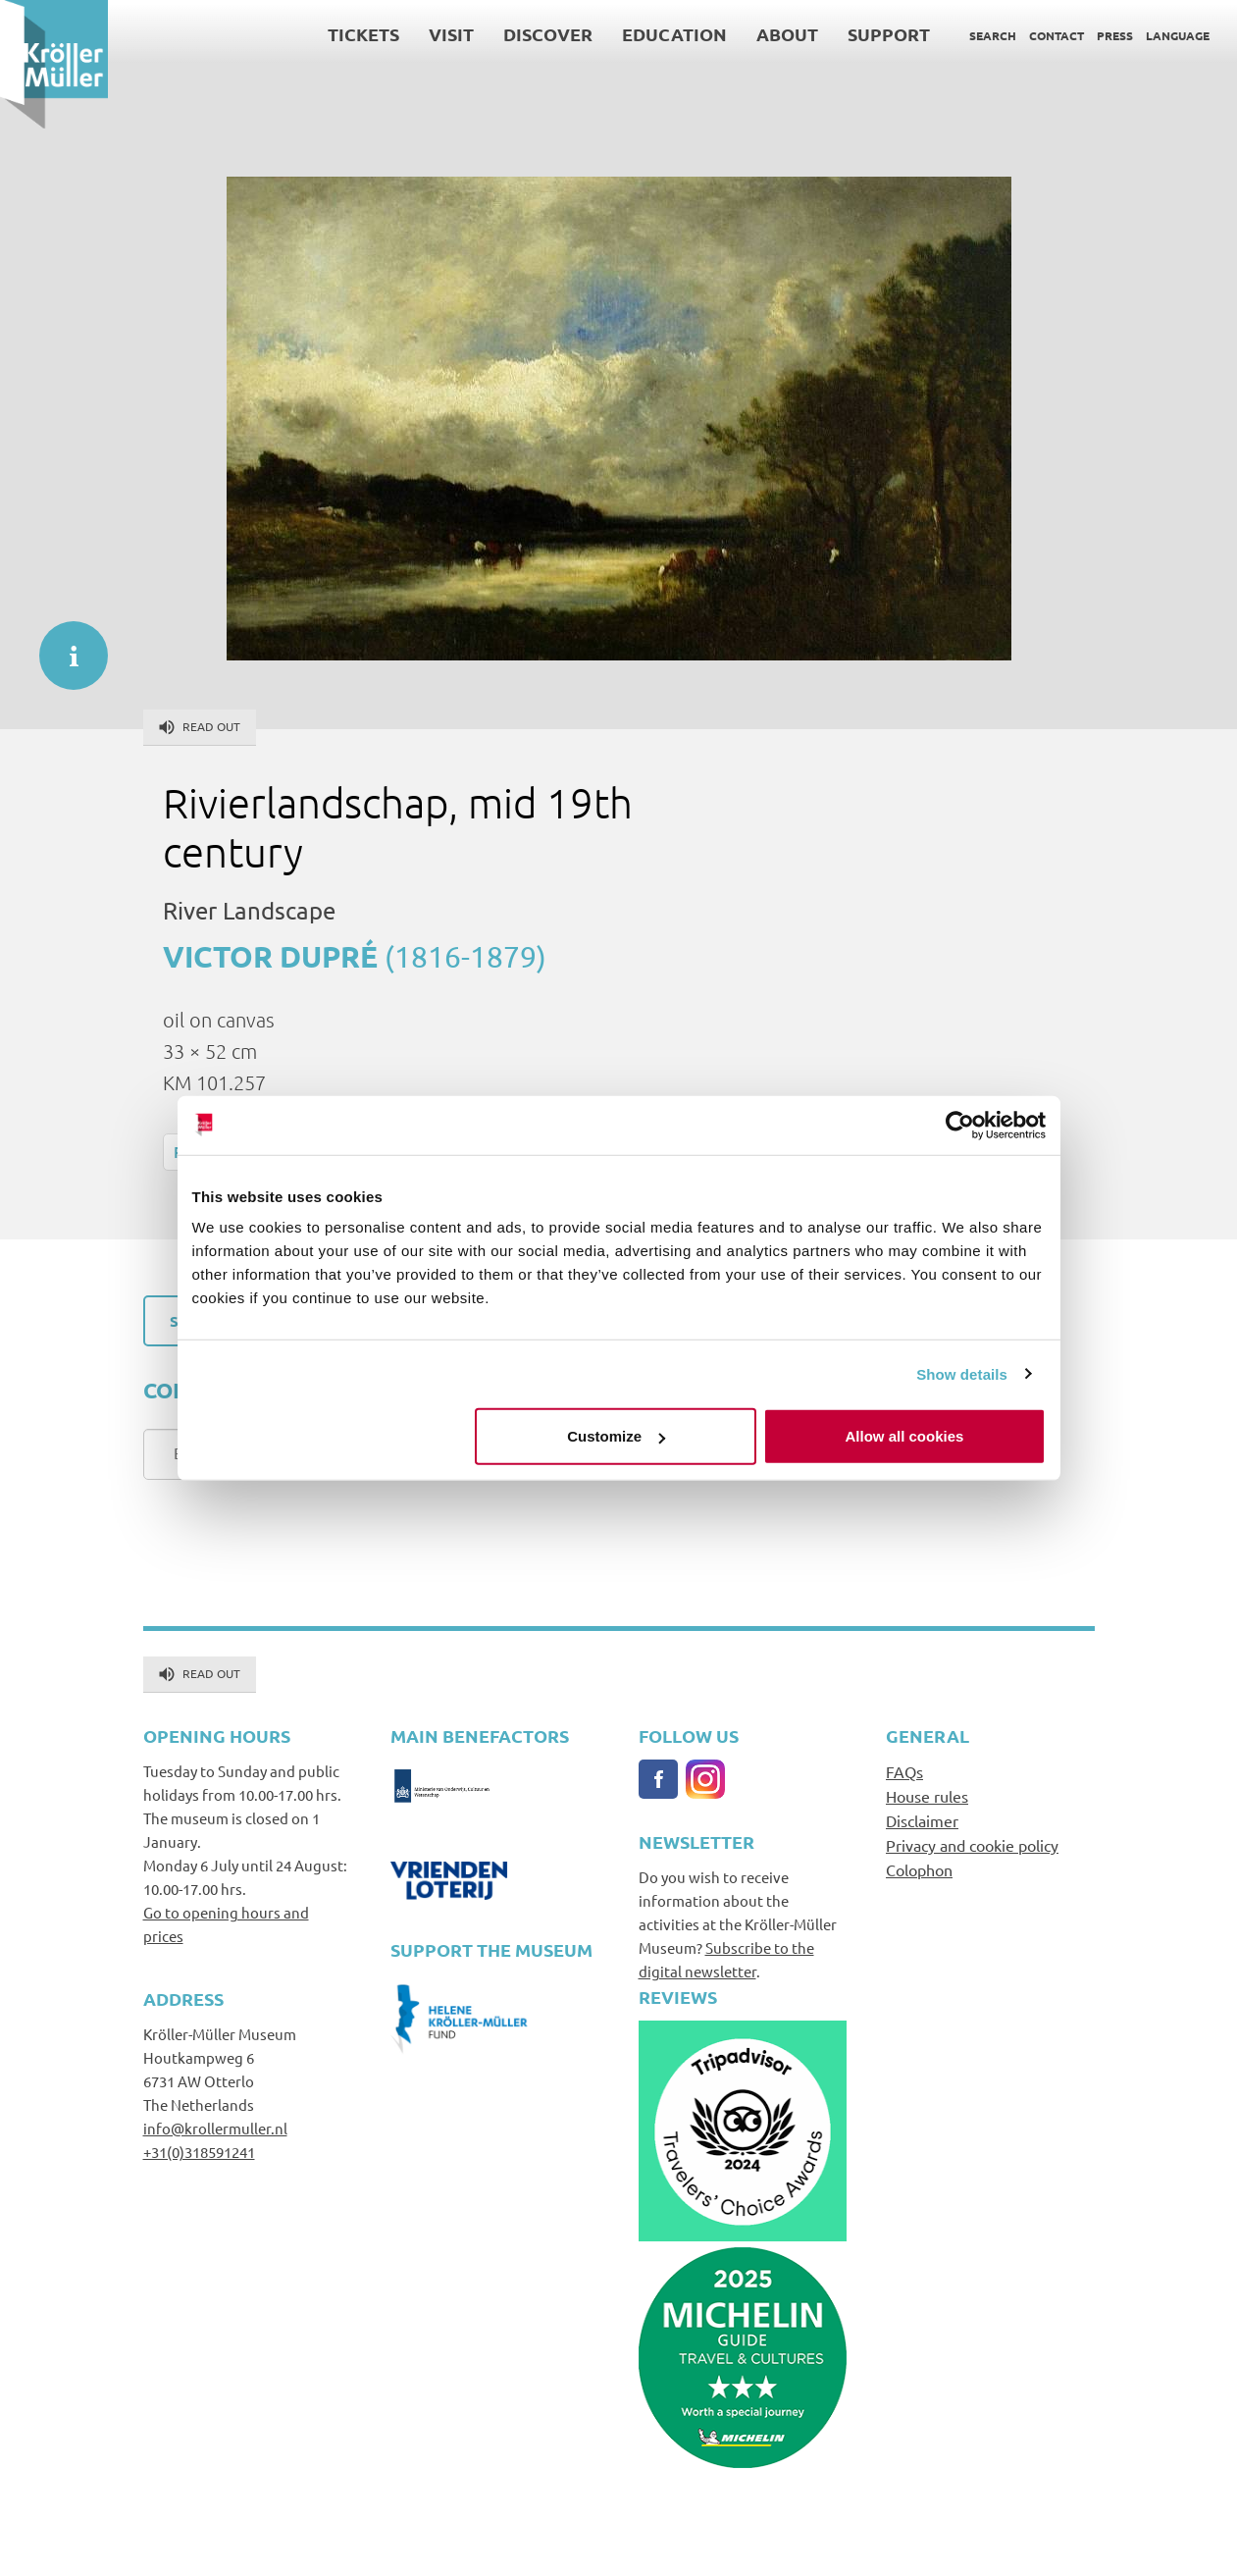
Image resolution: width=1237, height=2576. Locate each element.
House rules (927, 1796)
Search (992, 35)
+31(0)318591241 (199, 2151)
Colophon (919, 1869)
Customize (616, 1436)
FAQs (904, 1771)
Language (1178, 35)
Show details (961, 1373)
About (787, 34)
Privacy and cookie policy (972, 1845)
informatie (63, 645)
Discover (548, 34)
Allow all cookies (905, 1436)
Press (1115, 35)
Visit (451, 34)
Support (889, 34)
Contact (1056, 35)
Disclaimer (922, 1820)
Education (674, 34)
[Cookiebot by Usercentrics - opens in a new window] (960, 1124)
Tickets (363, 34)
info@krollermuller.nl (215, 2128)
